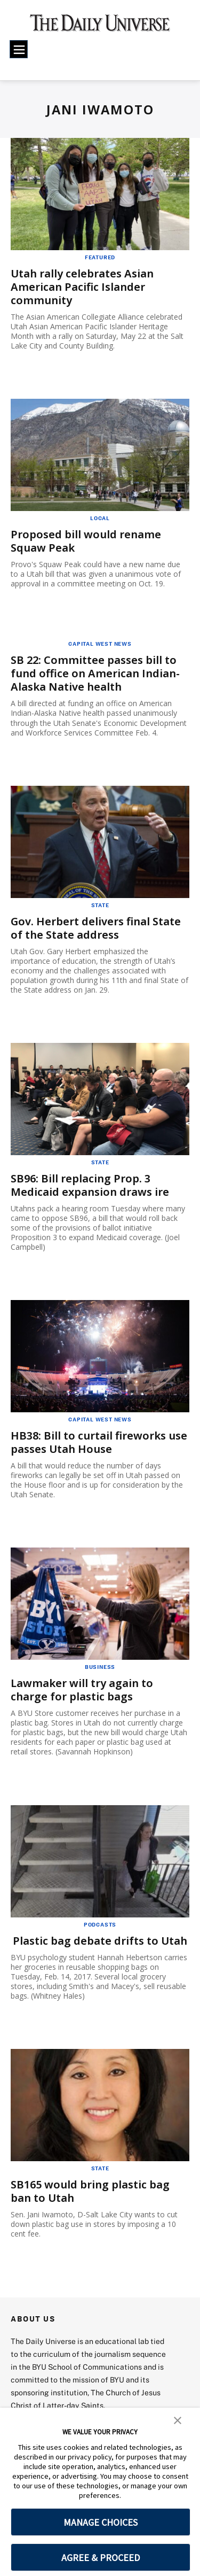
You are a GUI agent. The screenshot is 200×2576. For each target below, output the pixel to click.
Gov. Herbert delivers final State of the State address (96, 928)
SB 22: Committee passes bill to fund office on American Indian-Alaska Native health (95, 673)
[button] (177, 2419)
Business (100, 1667)
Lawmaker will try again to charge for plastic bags (82, 1690)
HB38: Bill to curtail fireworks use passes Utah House (99, 1442)
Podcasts (100, 1924)
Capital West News (100, 643)
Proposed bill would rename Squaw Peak (86, 541)
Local (100, 518)
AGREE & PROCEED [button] (100, 2557)
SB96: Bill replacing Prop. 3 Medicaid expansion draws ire (90, 1185)
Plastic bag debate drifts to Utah (100, 1940)
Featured (100, 257)
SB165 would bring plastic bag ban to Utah (90, 2191)
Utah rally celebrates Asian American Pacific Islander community (82, 286)
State (100, 905)
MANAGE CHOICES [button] (100, 2522)
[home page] (100, 26)
